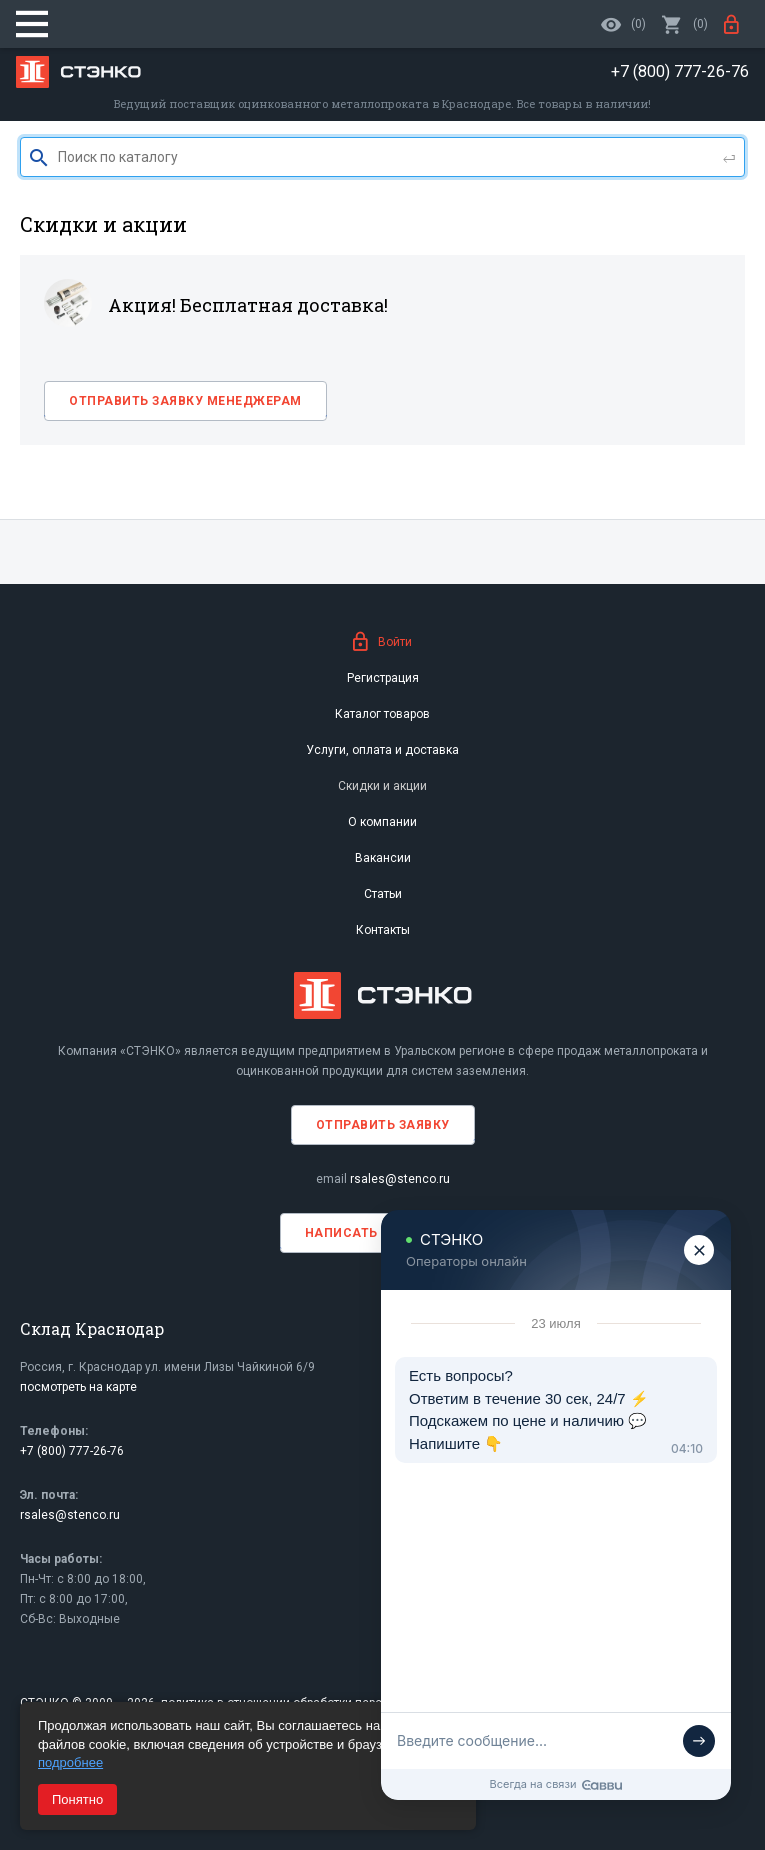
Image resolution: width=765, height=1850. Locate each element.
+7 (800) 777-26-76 (72, 1451)
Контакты (383, 930)
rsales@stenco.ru (400, 1179)
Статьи (383, 894)
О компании (382, 822)
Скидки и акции (382, 786)
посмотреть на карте (78, 1387)
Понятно (77, 1799)
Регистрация (383, 678)
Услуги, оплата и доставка (382, 750)
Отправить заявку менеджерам (185, 401)
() (685, 24)
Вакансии (383, 858)
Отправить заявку (383, 1125)
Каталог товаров (382, 714)
